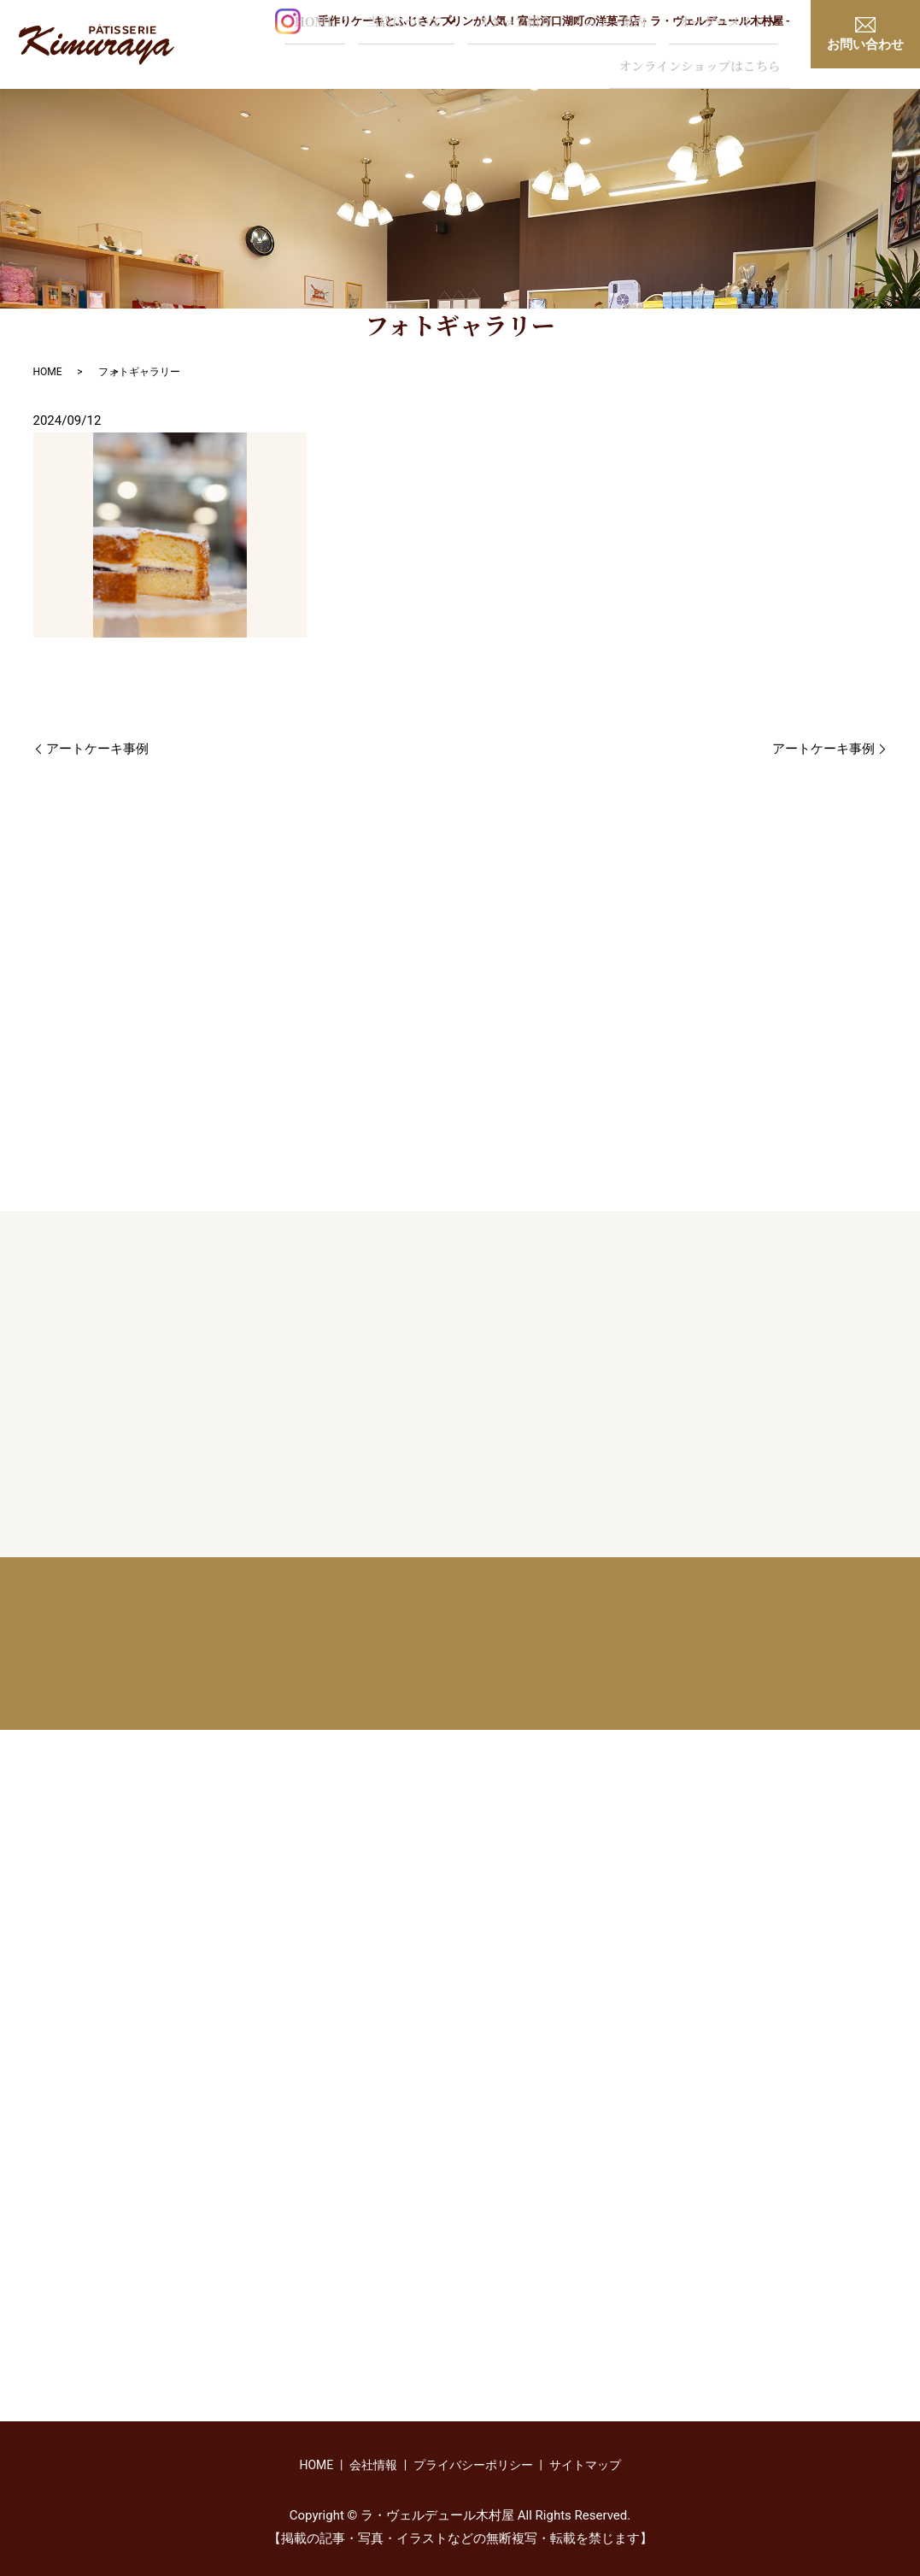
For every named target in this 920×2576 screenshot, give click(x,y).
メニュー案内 (465, 47)
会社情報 (373, 2465)
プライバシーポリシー (473, 2465)
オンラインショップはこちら (709, 47)
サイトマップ (585, 2465)
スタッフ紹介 (386, 47)
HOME (211, 47)
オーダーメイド (562, 47)
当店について (286, 47)
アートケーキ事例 (97, 748)
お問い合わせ (865, 35)
